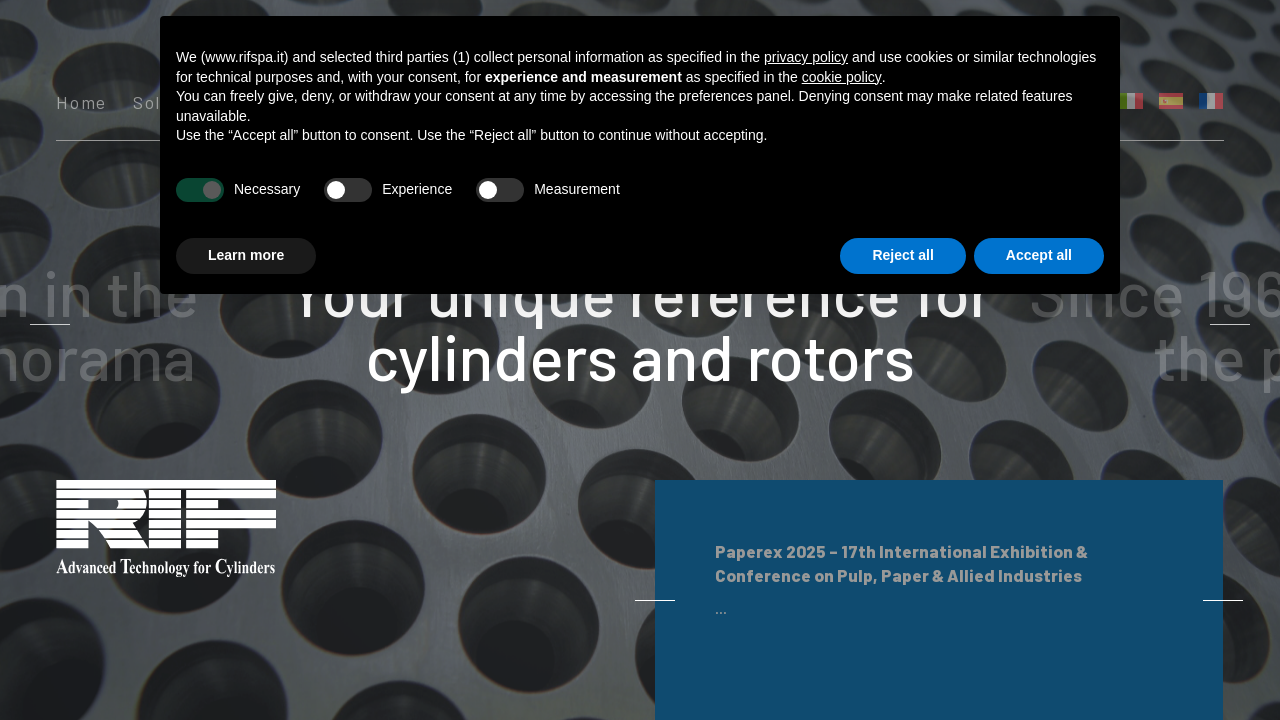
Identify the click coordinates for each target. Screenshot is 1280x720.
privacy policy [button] (806, 57)
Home (81, 103)
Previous (158, 324)
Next (1122, 324)
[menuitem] (1171, 101)
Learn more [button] (246, 255)
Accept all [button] (1039, 255)
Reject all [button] (902, 255)
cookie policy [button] (842, 77)
